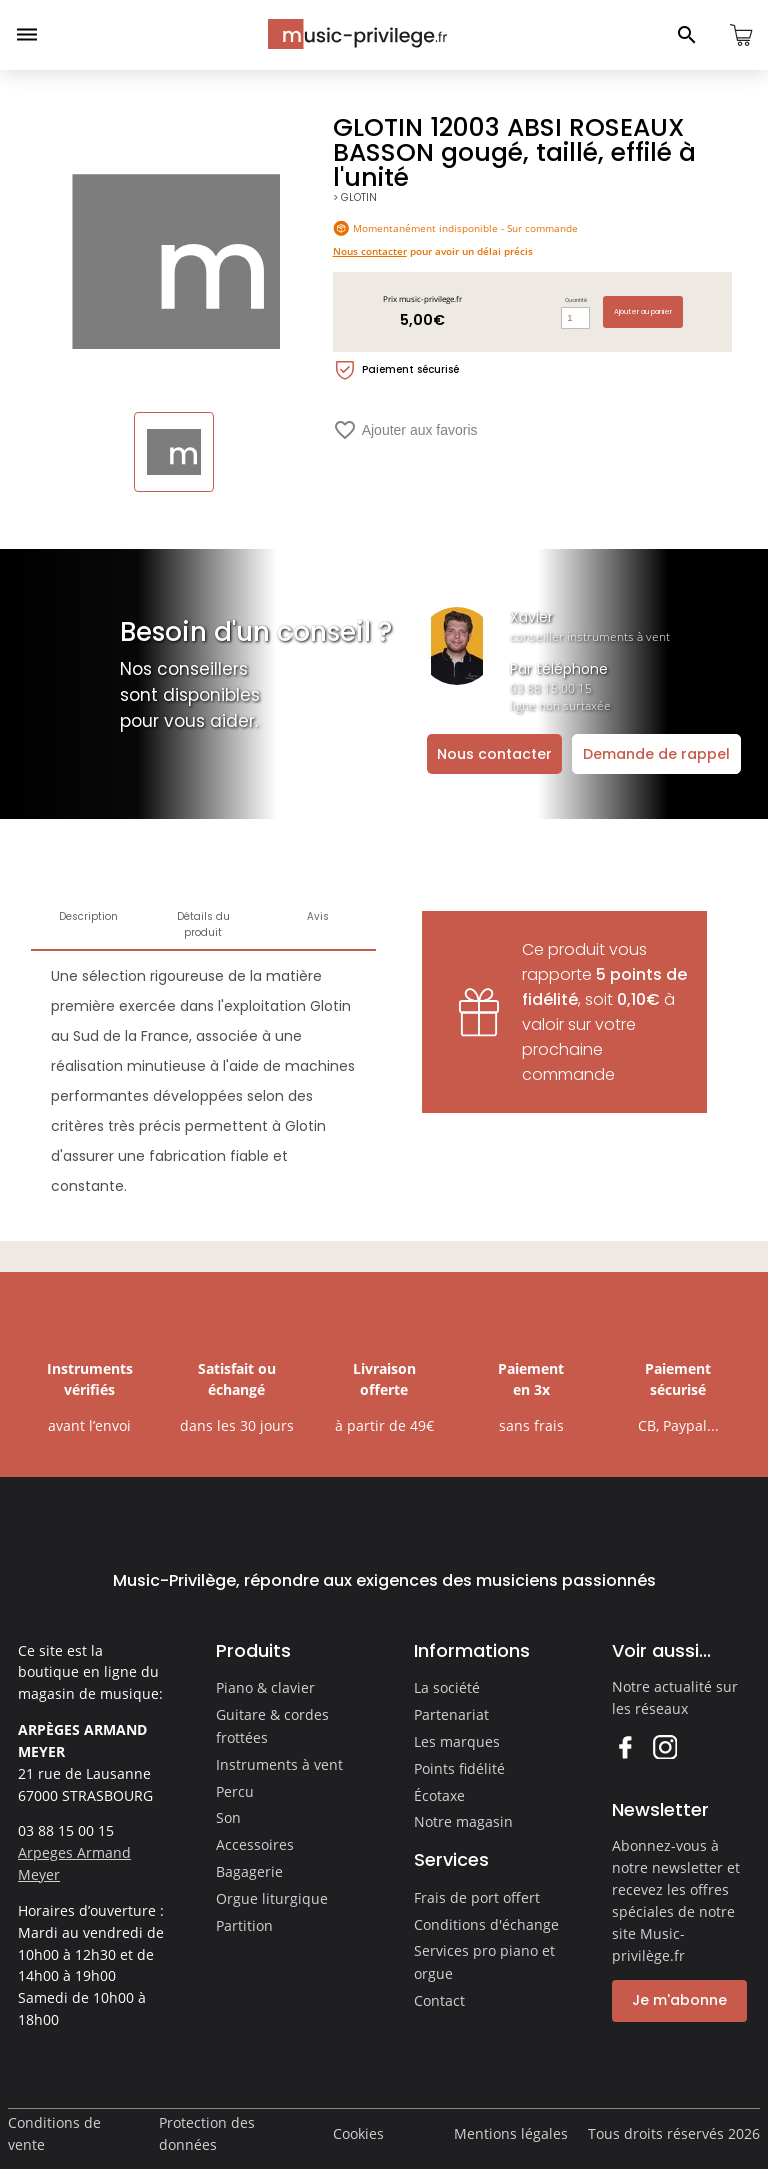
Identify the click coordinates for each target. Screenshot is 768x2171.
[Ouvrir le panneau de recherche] (687, 35)
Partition (244, 1925)
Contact (439, 2000)
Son (228, 1817)
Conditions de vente (54, 2133)
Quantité (576, 300)
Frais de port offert (477, 1897)
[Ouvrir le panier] (741, 35)
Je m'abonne (679, 2000)
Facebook (624, 1746)
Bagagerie (249, 1871)
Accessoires (255, 1844)
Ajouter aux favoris (405, 430)
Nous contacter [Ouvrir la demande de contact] (494, 754)
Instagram (664, 1746)
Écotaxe (439, 1795)
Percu (235, 1791)
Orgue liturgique (272, 1898)
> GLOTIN (355, 197)
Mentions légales (511, 2133)
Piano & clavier (265, 1687)
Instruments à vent (279, 1764)
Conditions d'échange (486, 1924)
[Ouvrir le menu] (27, 35)
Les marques (457, 1741)
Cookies (358, 2133)
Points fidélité (459, 1768)
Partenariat (451, 1714)
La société (447, 1687)
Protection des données (207, 2133)
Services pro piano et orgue (484, 1962)
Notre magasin (463, 1821)
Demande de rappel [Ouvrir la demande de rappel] (656, 754)
